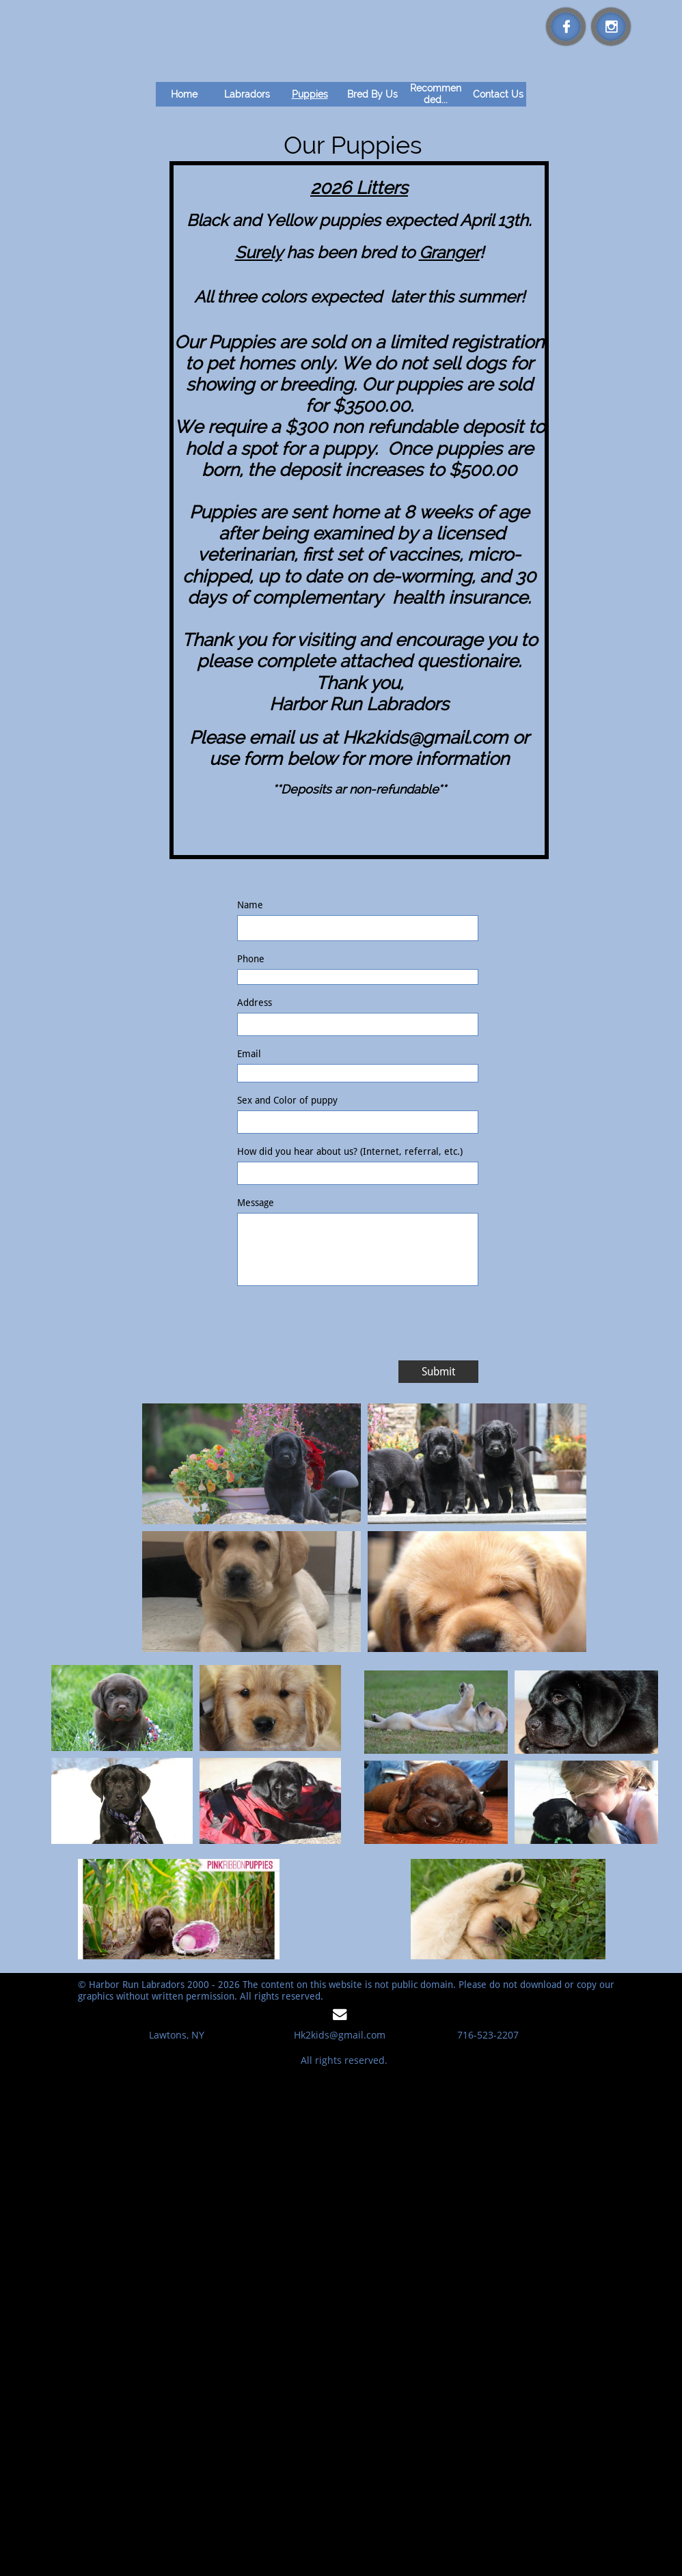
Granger (449, 252)
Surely (258, 252)
